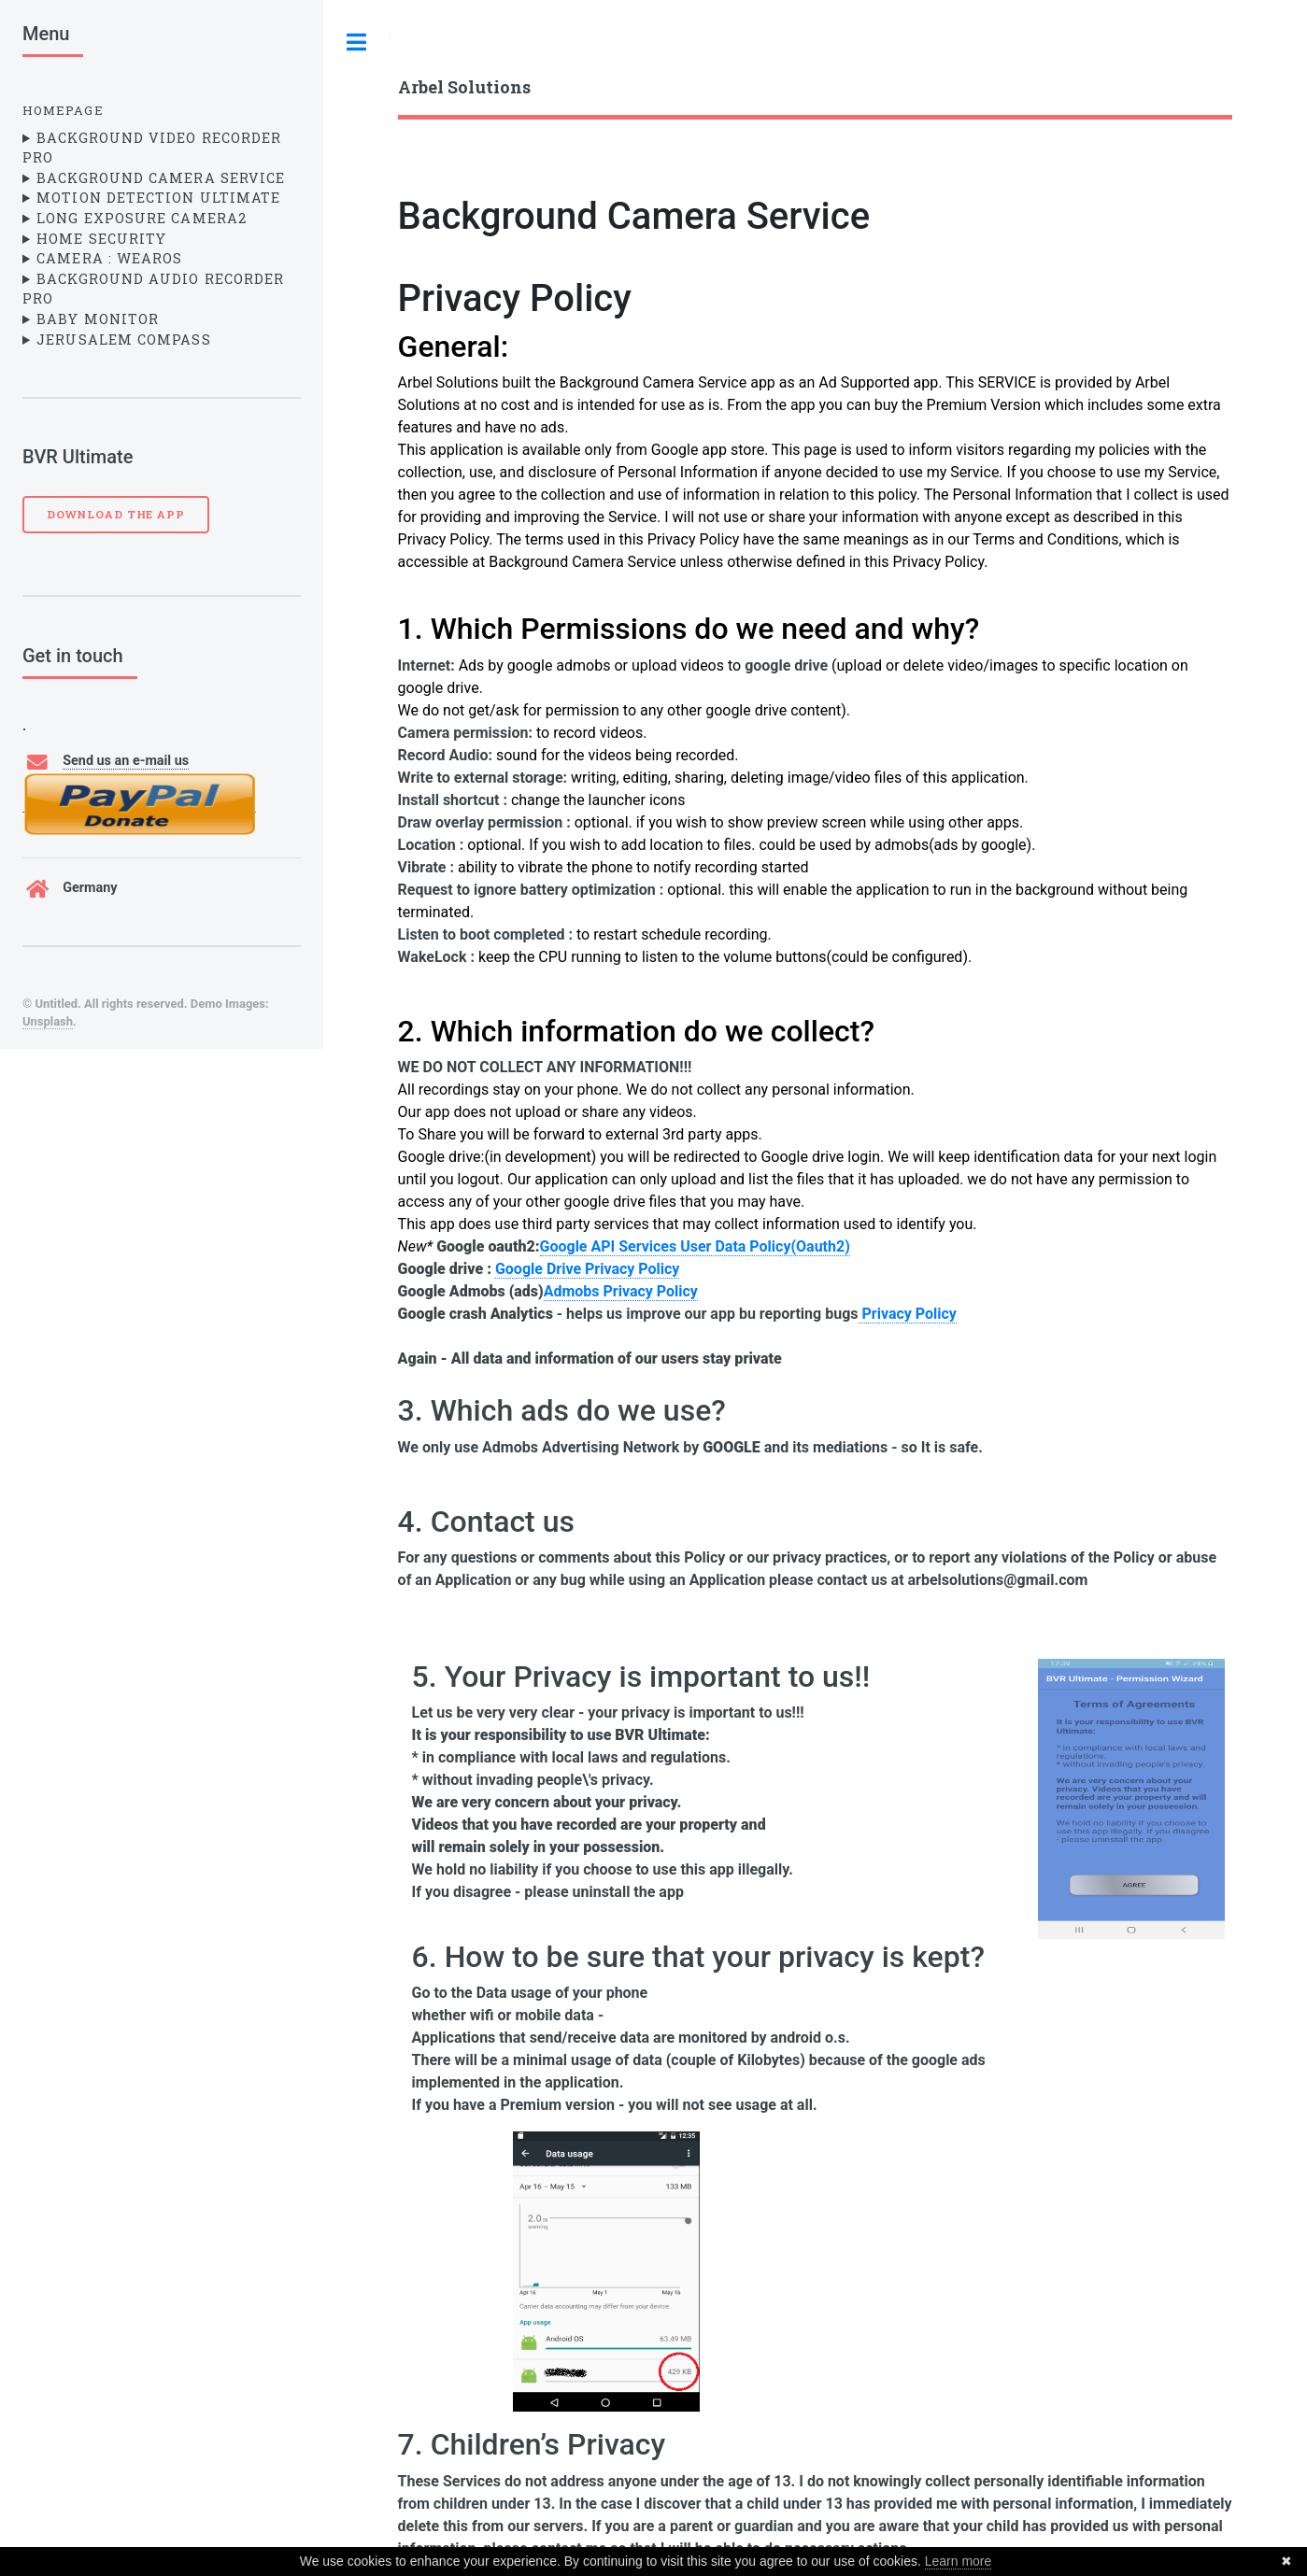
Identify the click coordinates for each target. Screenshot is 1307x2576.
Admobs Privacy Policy (621, 1291)
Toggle (357, 42)
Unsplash (47, 1021)
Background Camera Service (160, 178)
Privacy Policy (515, 298)
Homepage (63, 110)
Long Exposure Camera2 (141, 218)
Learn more (958, 2561)
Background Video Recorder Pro (151, 148)
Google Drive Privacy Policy (587, 1269)
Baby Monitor (97, 319)
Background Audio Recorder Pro (153, 289)
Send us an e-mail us (126, 761)
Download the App (116, 514)
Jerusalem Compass (123, 339)
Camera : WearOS (109, 258)
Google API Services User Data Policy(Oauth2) (695, 1246)
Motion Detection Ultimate (158, 197)
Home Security (101, 239)
